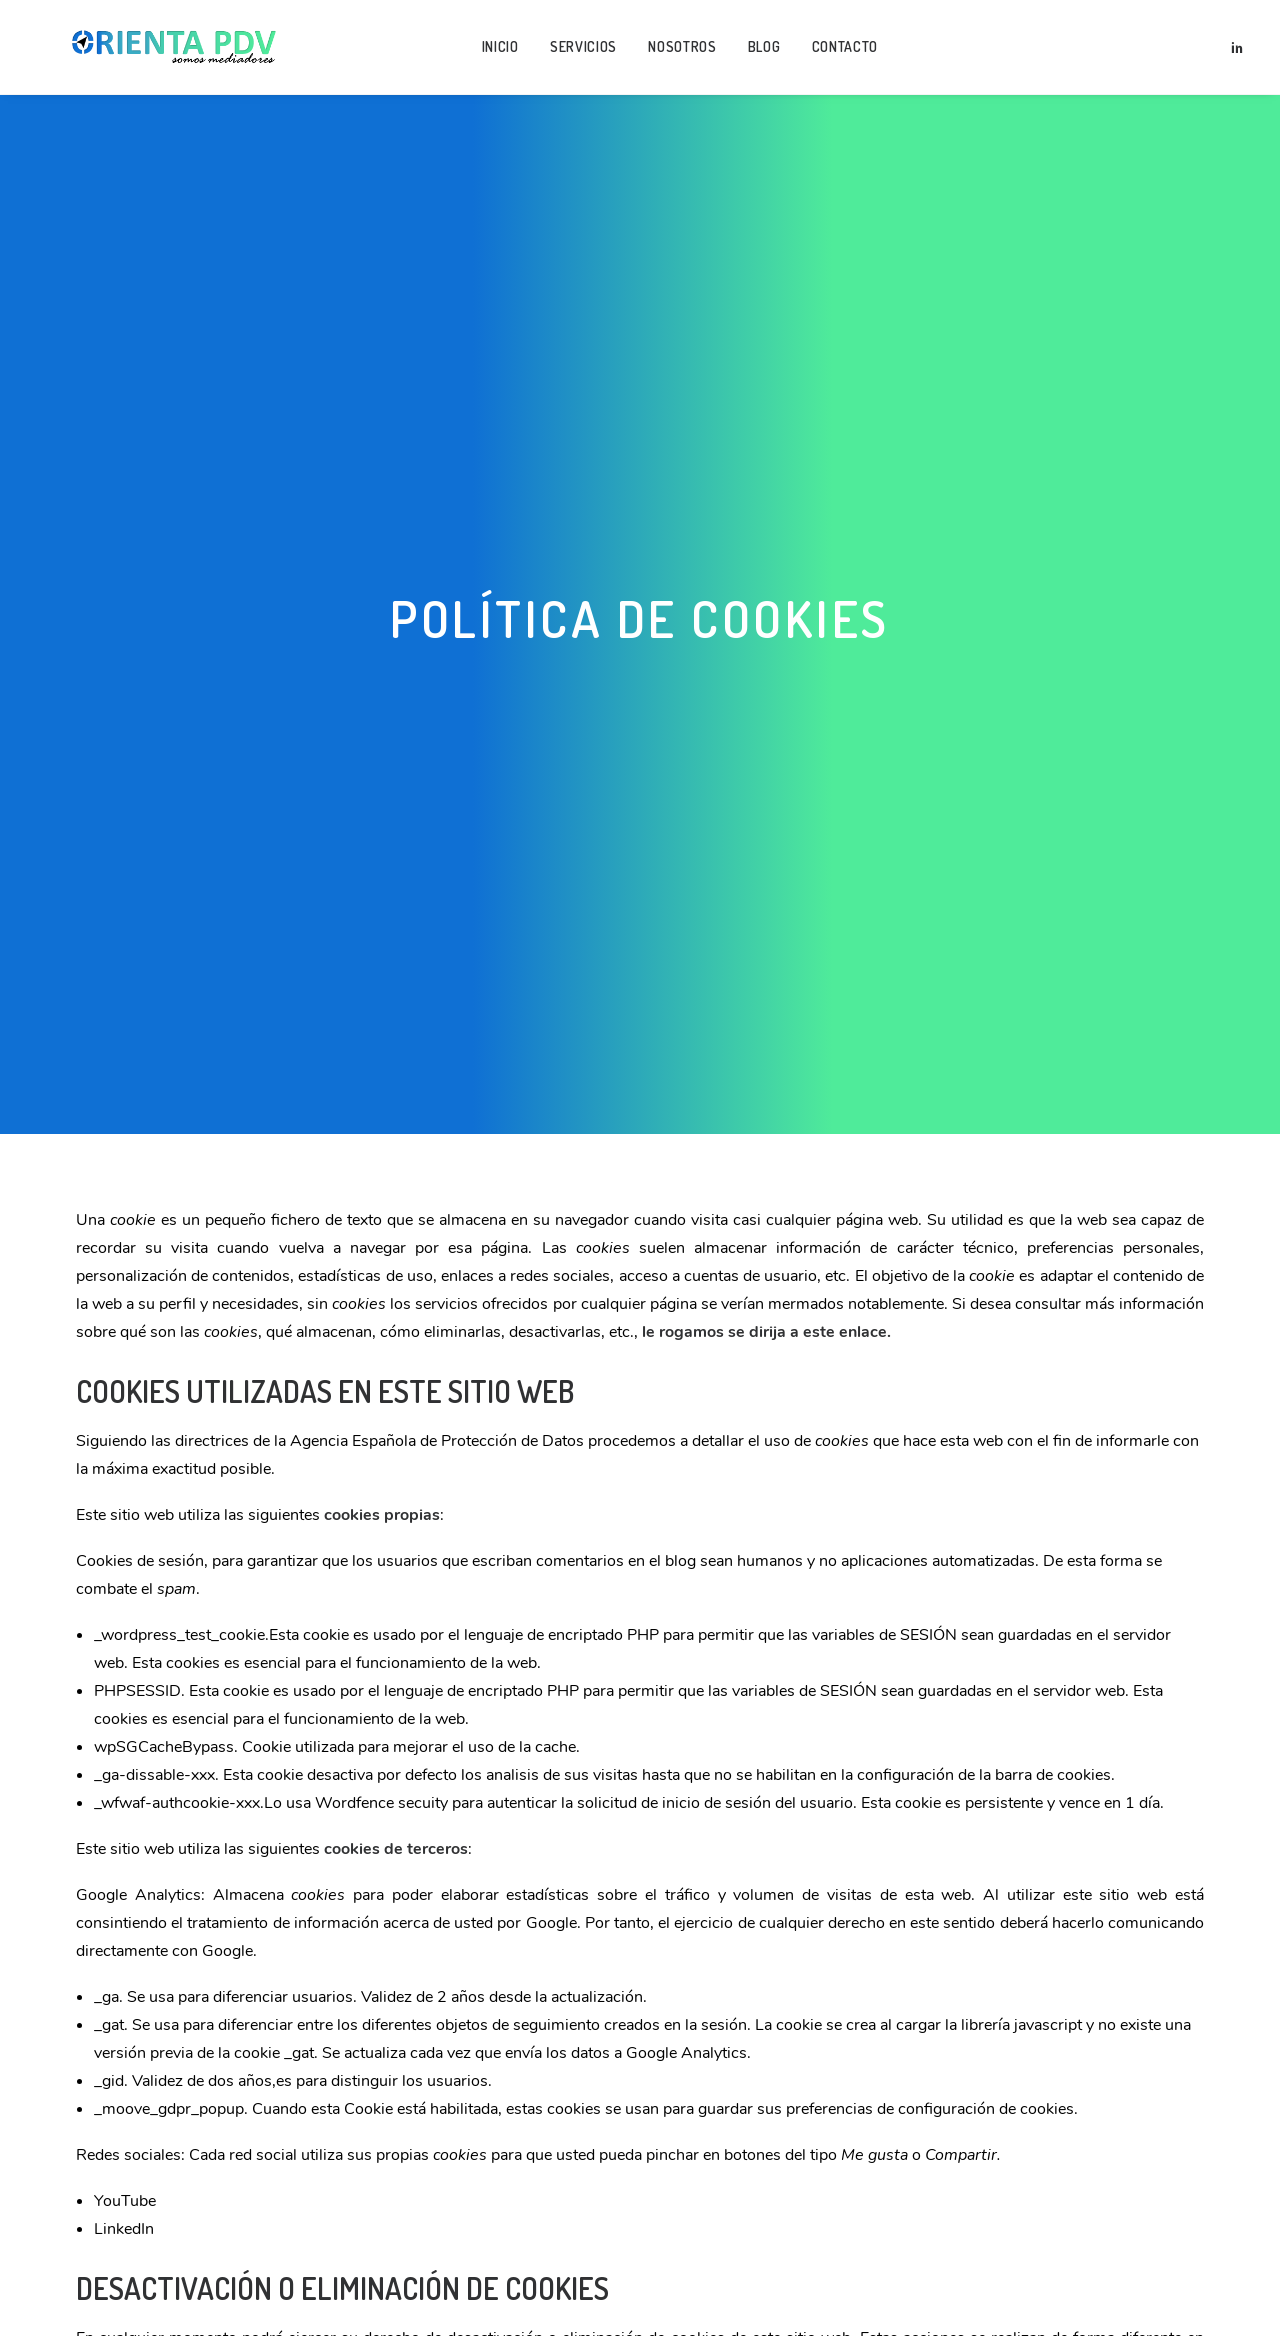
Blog (754, 51)
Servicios (573, 51)
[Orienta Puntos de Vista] (164, 52)
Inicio (490, 51)
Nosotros (672, 51)
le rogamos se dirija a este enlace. (766, 1193)
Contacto (835, 51)
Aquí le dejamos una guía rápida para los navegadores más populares (616, 2227)
